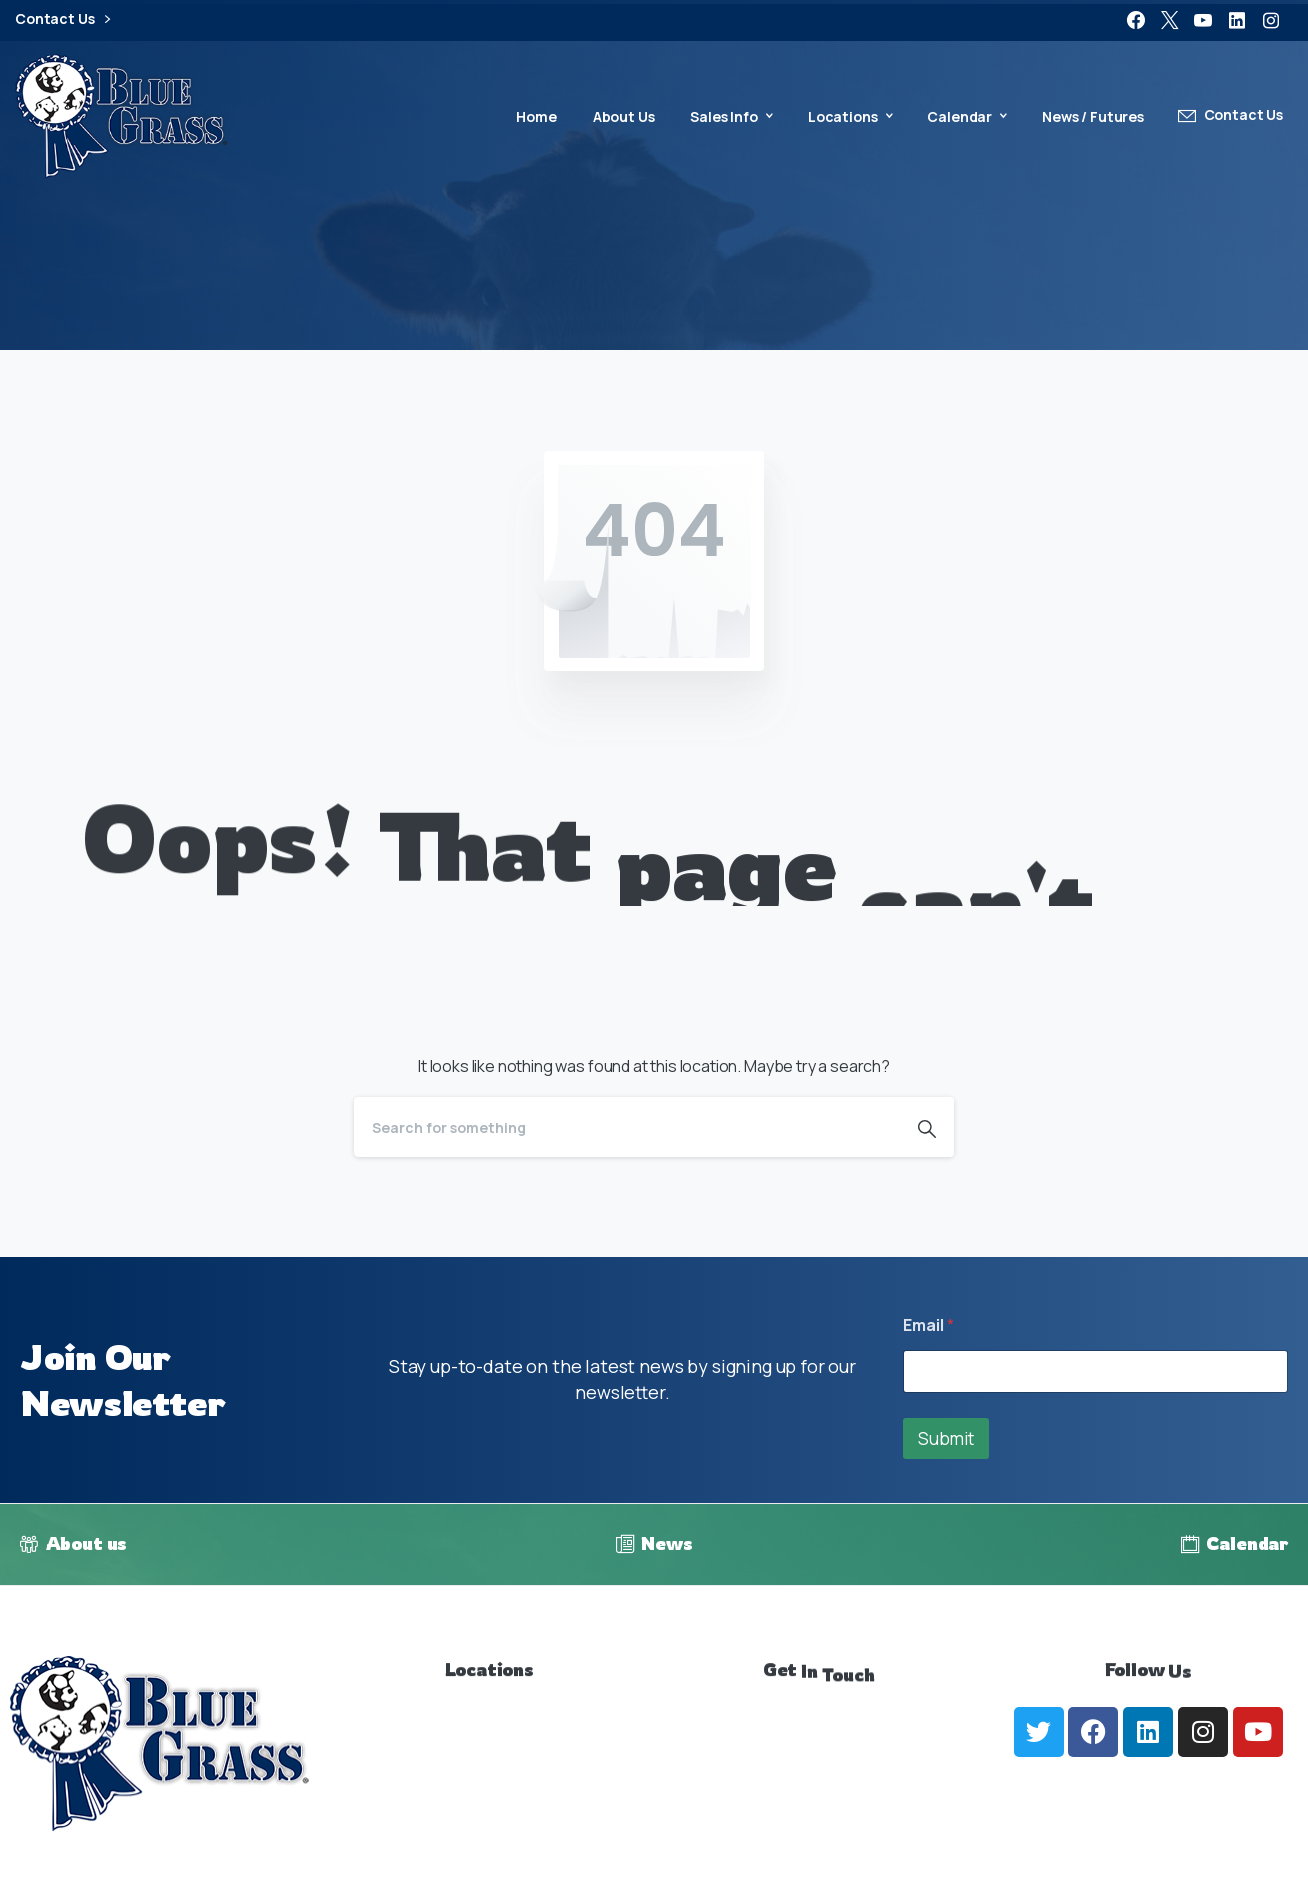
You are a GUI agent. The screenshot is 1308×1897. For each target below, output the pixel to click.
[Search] (627, 1127)
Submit (946, 1438)
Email (928, 1325)
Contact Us (62, 19)
